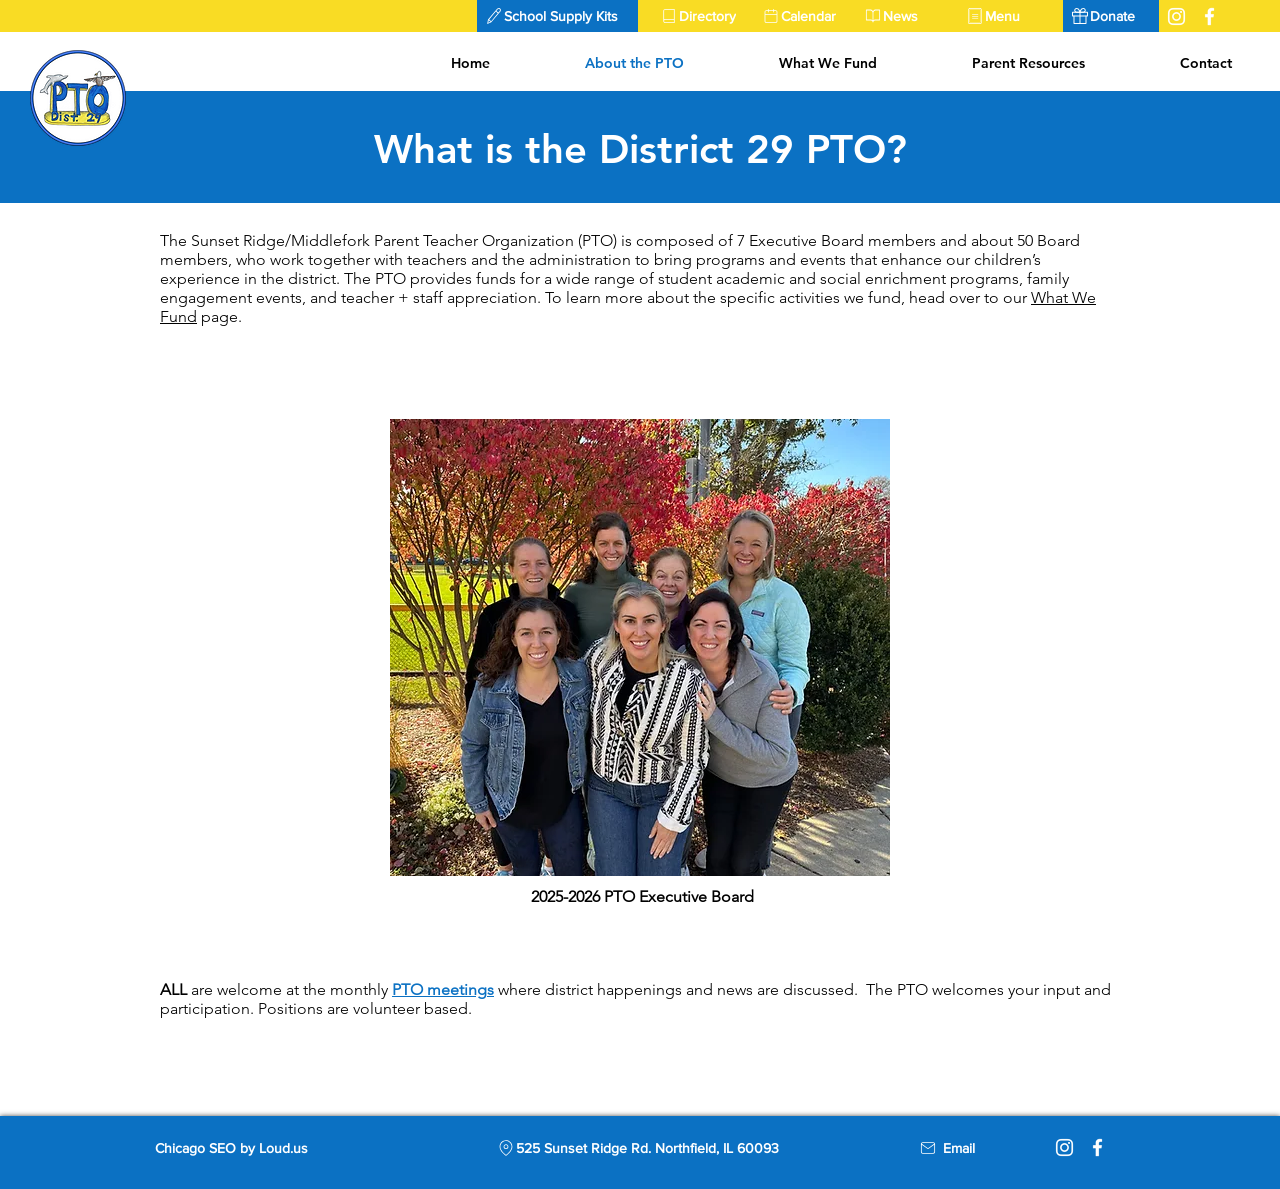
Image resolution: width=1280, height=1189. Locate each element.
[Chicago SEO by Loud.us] (248, 1148)
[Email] (959, 1148)
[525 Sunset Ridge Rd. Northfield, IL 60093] (637, 1148)
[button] (557, 16)
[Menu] (1009, 16)
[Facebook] (1097, 1147)
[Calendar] (805, 16)
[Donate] (1111, 16)
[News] (907, 16)
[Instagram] (1064, 1147)
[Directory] (703, 16)
